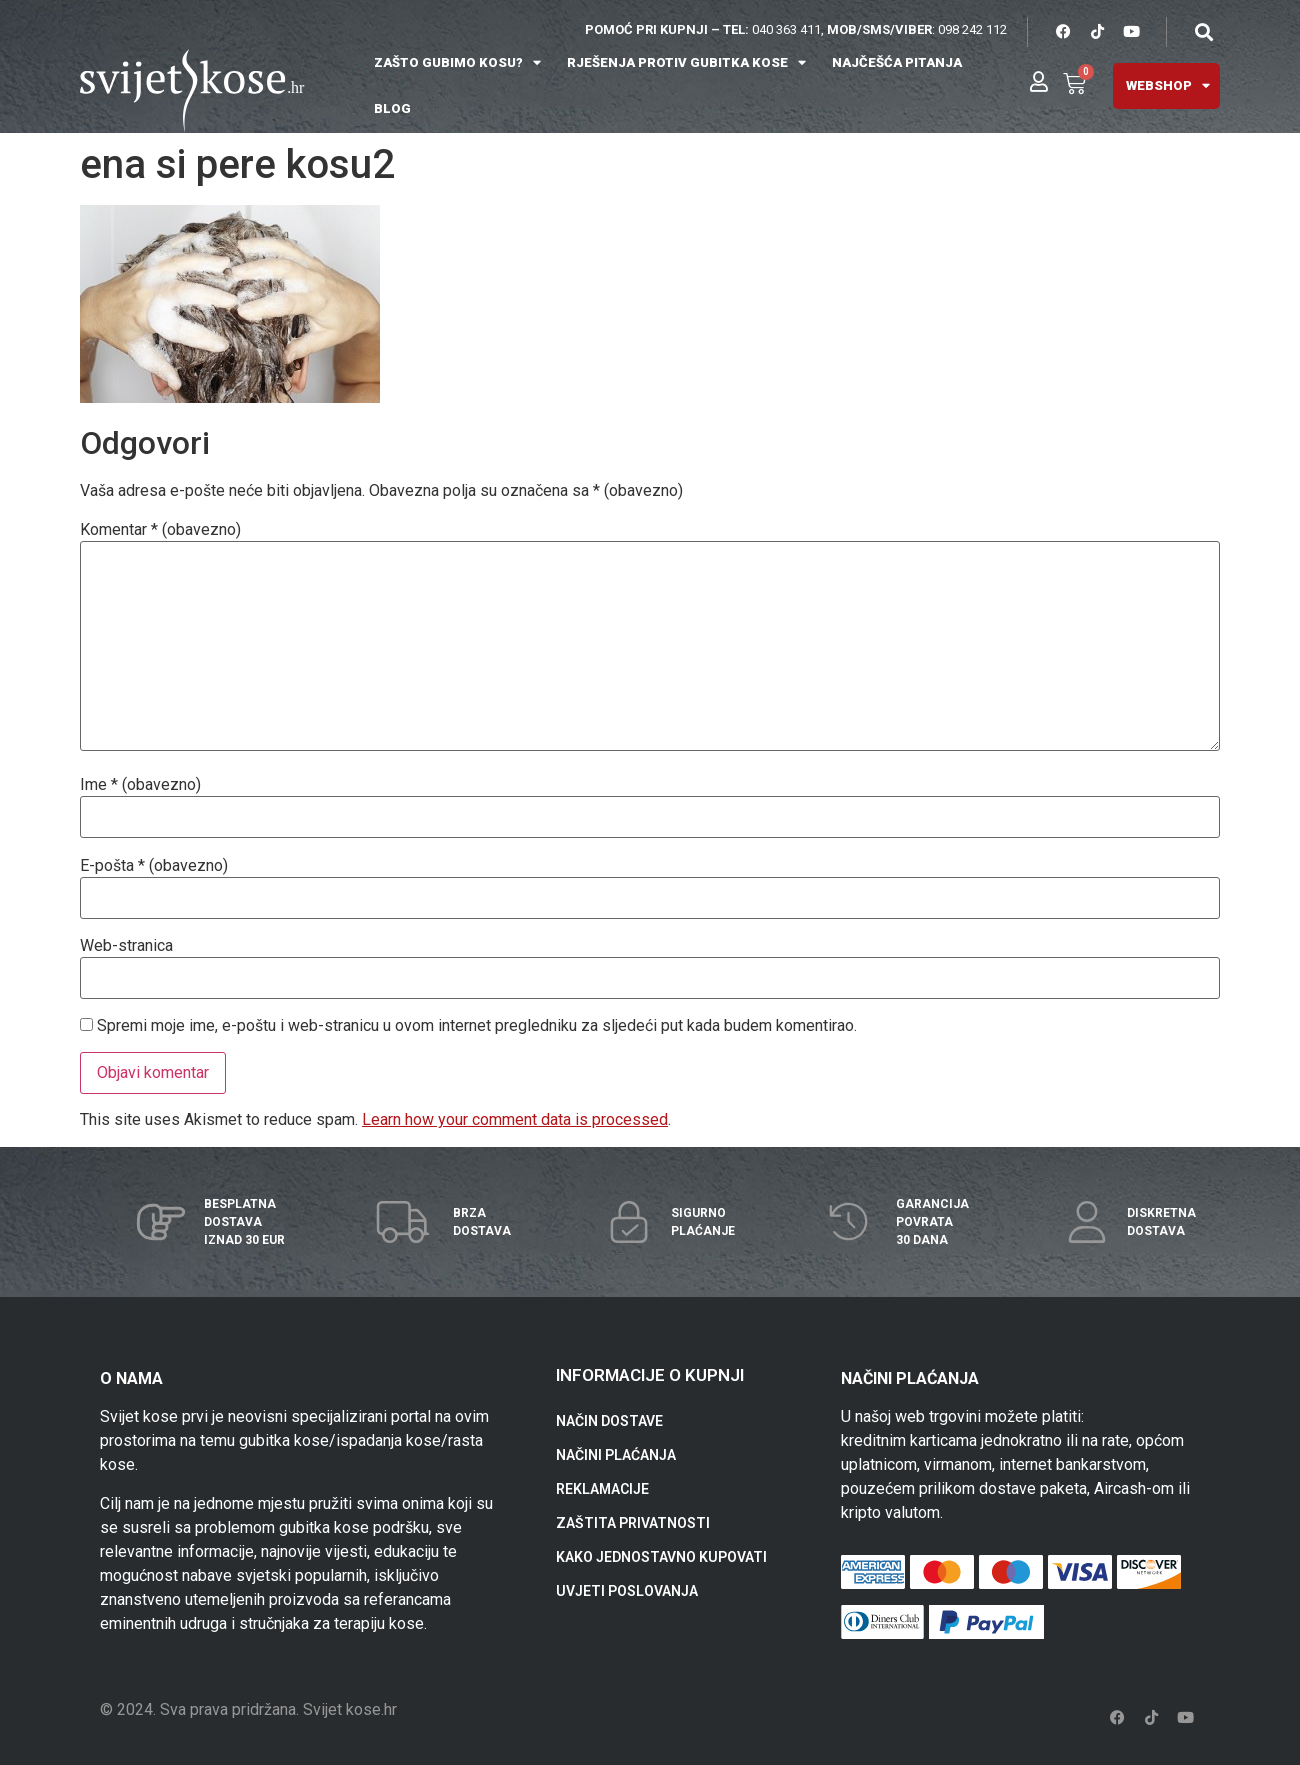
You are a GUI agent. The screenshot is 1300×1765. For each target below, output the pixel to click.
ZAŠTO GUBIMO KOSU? (457, 62)
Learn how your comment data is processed (515, 1119)
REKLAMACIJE (602, 1489)
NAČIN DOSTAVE (609, 1421)
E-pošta (154, 866)
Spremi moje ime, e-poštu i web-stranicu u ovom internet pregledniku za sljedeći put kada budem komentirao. (477, 1026)
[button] (1203, 31)
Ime (140, 785)
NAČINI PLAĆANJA (616, 1455)
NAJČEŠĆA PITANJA (897, 62)
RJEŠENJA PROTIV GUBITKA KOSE (686, 62)
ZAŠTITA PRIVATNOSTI (633, 1523)
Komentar (160, 530)
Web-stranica (126, 946)
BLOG (392, 108)
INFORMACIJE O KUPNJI (650, 1375)
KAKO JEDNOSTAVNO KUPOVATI (661, 1557)
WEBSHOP (1168, 85)
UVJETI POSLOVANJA (627, 1591)
